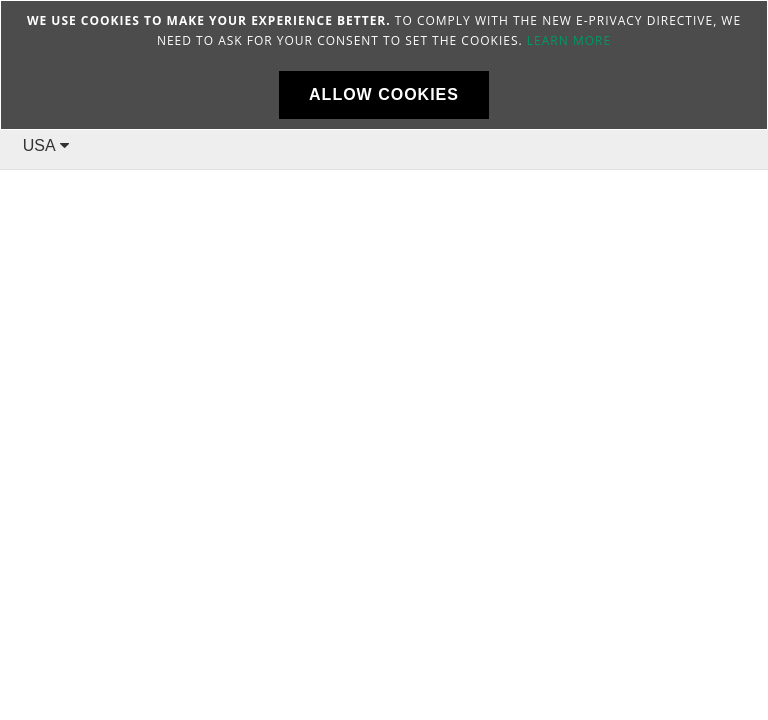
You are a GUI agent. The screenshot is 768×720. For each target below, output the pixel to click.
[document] (384, 65)
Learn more (569, 40)
